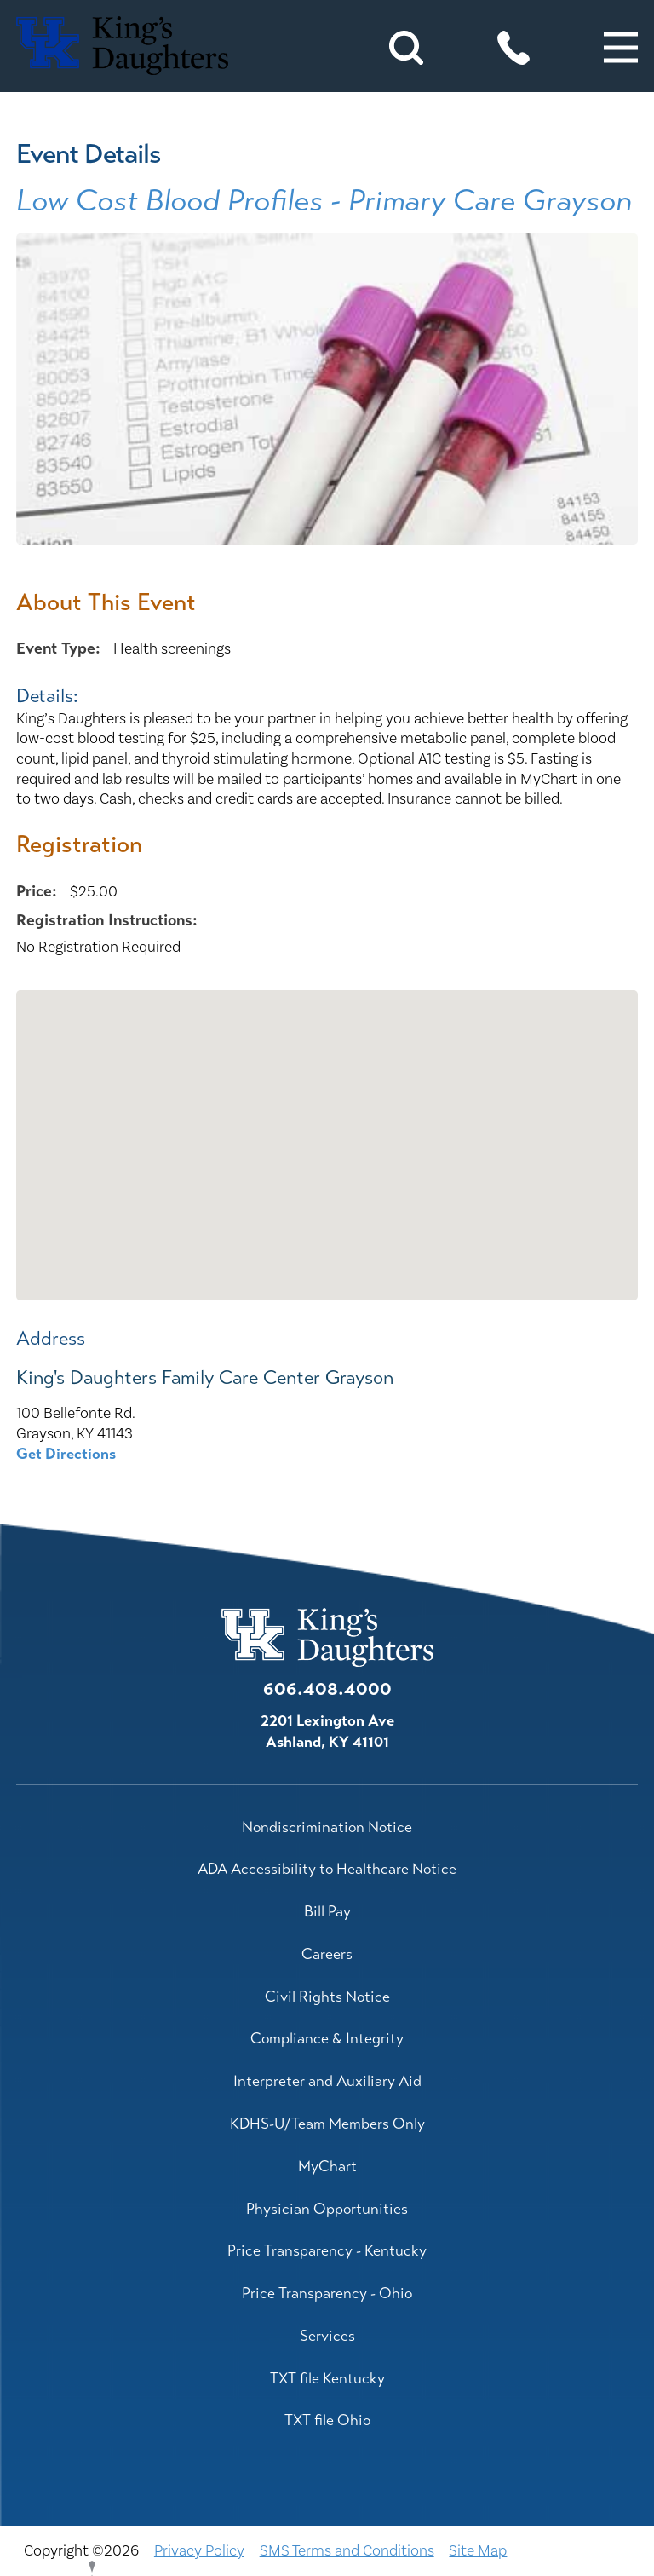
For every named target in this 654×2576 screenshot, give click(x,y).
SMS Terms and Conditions (347, 2551)
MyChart (327, 2166)
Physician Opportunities (327, 2208)
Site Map (478, 2551)
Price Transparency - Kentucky (327, 2250)
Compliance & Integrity (327, 2038)
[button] (621, 48)
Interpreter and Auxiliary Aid (327, 2081)
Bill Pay (327, 1911)
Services (327, 2335)
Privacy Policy (199, 2551)
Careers (327, 1954)
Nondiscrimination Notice (327, 1827)
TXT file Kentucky (327, 2378)
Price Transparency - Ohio (327, 2293)
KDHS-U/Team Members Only (327, 2123)
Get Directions (66, 1454)
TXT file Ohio (327, 2420)
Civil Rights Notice (327, 1996)
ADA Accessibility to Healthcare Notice (327, 1868)
